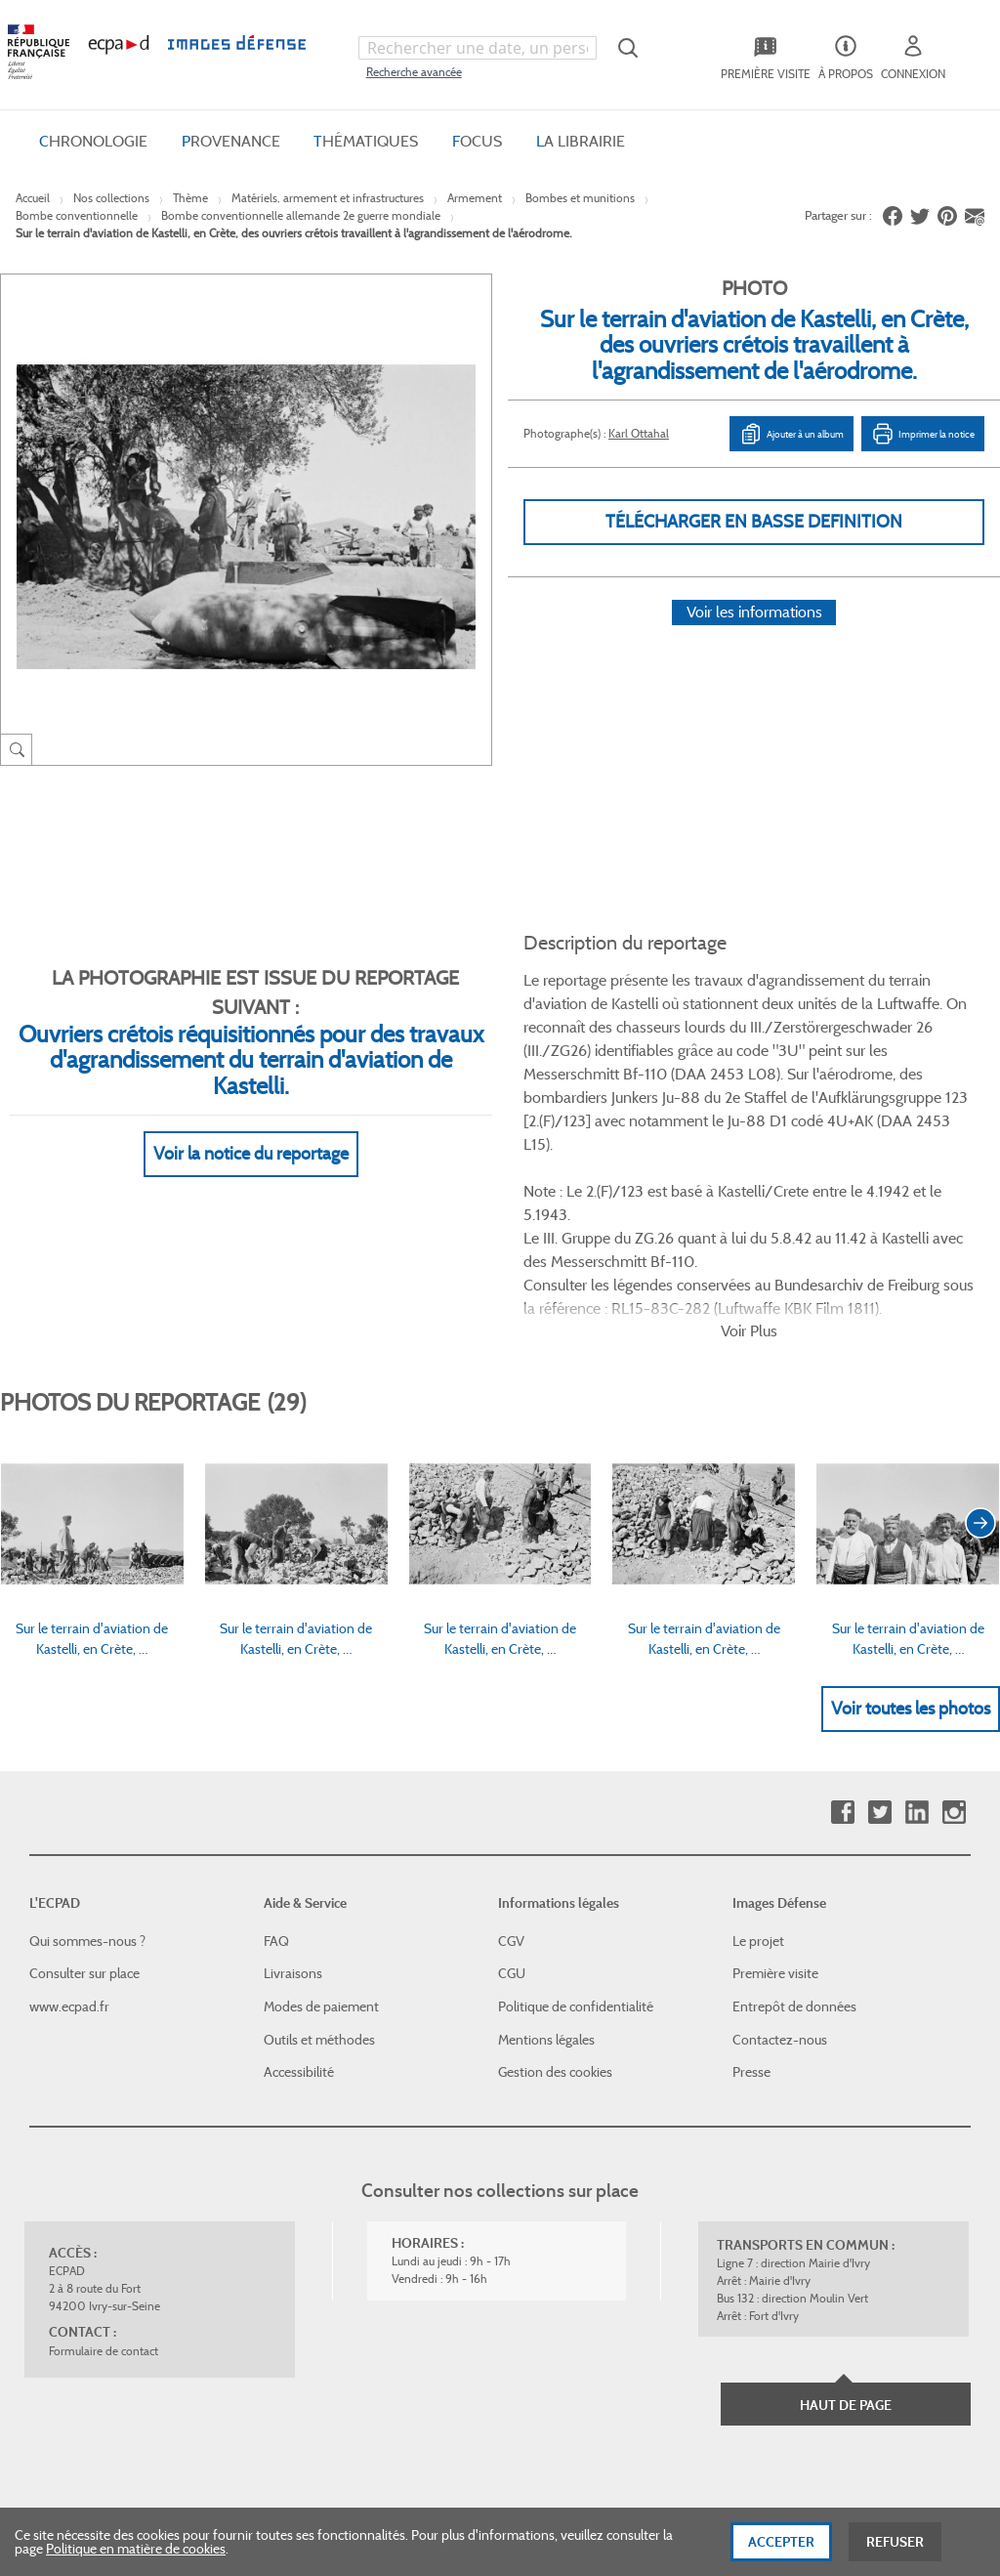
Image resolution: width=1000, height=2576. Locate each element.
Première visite (775, 1815)
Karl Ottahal (638, 433)
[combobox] (477, 48)
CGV (511, 1783)
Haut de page (846, 2247)
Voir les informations (754, 636)
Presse (751, 1913)
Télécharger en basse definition (753, 521)
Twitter (879, 1654)
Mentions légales (546, 1881)
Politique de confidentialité (575, 1848)
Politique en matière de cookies (136, 2555)
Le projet (758, 1783)
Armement (474, 197)
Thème (190, 197)
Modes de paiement (321, 1848)
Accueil (33, 197)
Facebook (842, 1654)
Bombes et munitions (580, 197)
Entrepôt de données (794, 1848)
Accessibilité (299, 1913)
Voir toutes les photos (910, 1550)
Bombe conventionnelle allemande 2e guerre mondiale (300, 215)
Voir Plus (749, 1172)
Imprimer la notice (923, 433)
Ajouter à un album (791, 433)
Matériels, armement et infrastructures (327, 197)
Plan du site (544, 2363)
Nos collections (111, 197)
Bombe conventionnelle (77, 215)
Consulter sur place (84, 1815)
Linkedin (916, 1654)
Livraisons (293, 1815)
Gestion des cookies (555, 1913)
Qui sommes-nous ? (87, 1783)
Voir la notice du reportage (251, 1130)
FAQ (276, 1783)
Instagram (953, 1654)
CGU (511, 1815)
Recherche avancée (414, 71)
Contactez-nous (779, 1881)
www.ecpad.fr (69, 1848)
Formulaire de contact (103, 2192)
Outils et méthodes (319, 1881)
